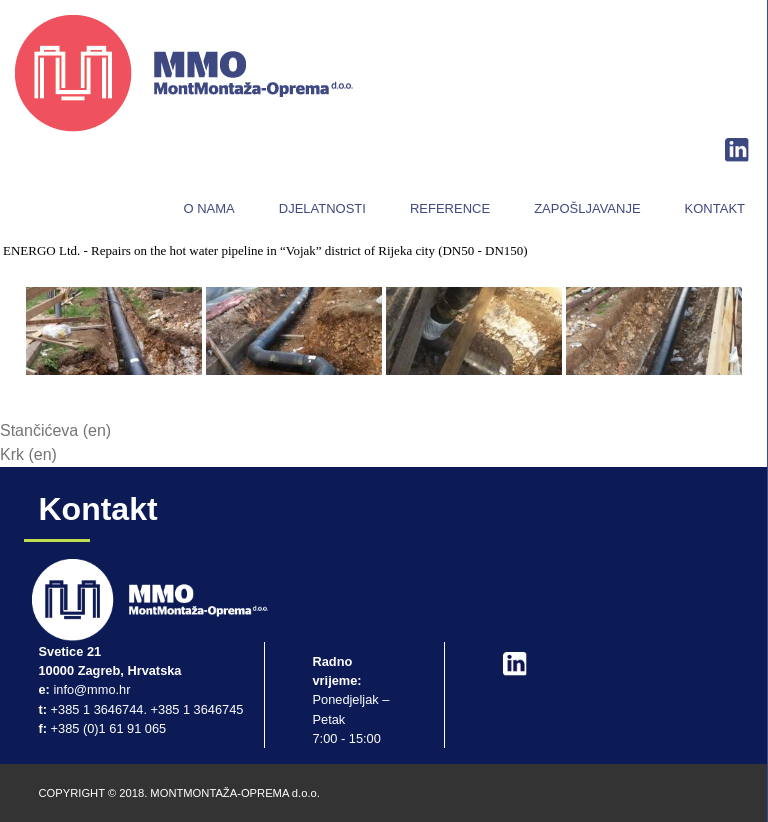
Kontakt (715, 208)
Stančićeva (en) (55, 430)
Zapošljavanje (587, 208)
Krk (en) (28, 454)
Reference (450, 208)
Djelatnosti (322, 208)
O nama (208, 208)
